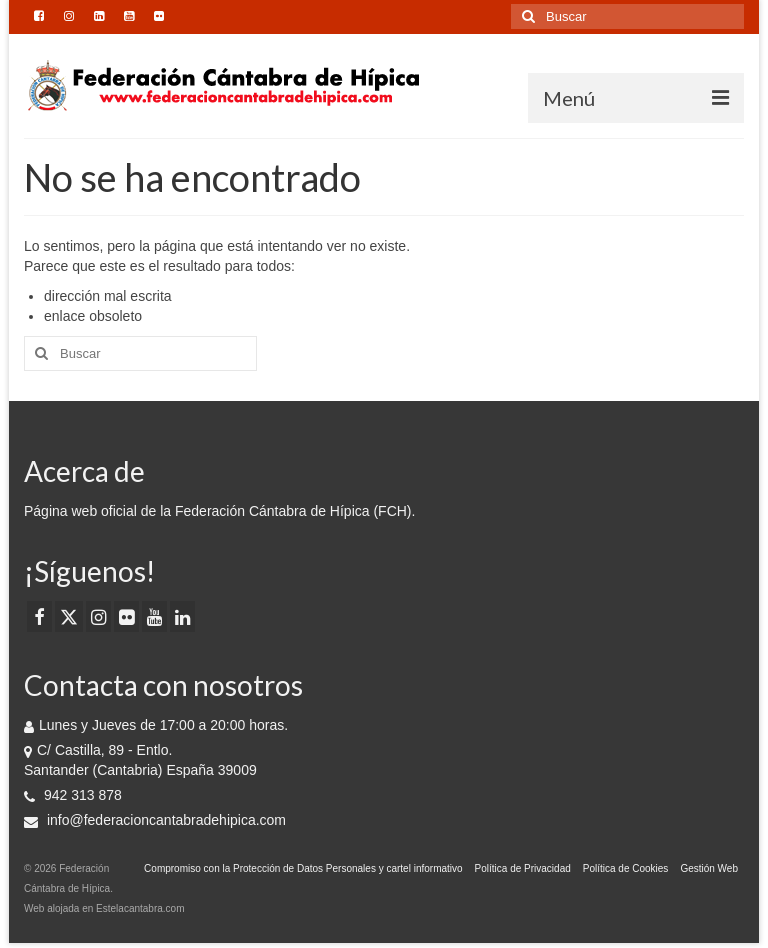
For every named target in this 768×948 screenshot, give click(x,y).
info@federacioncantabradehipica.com (155, 820)
